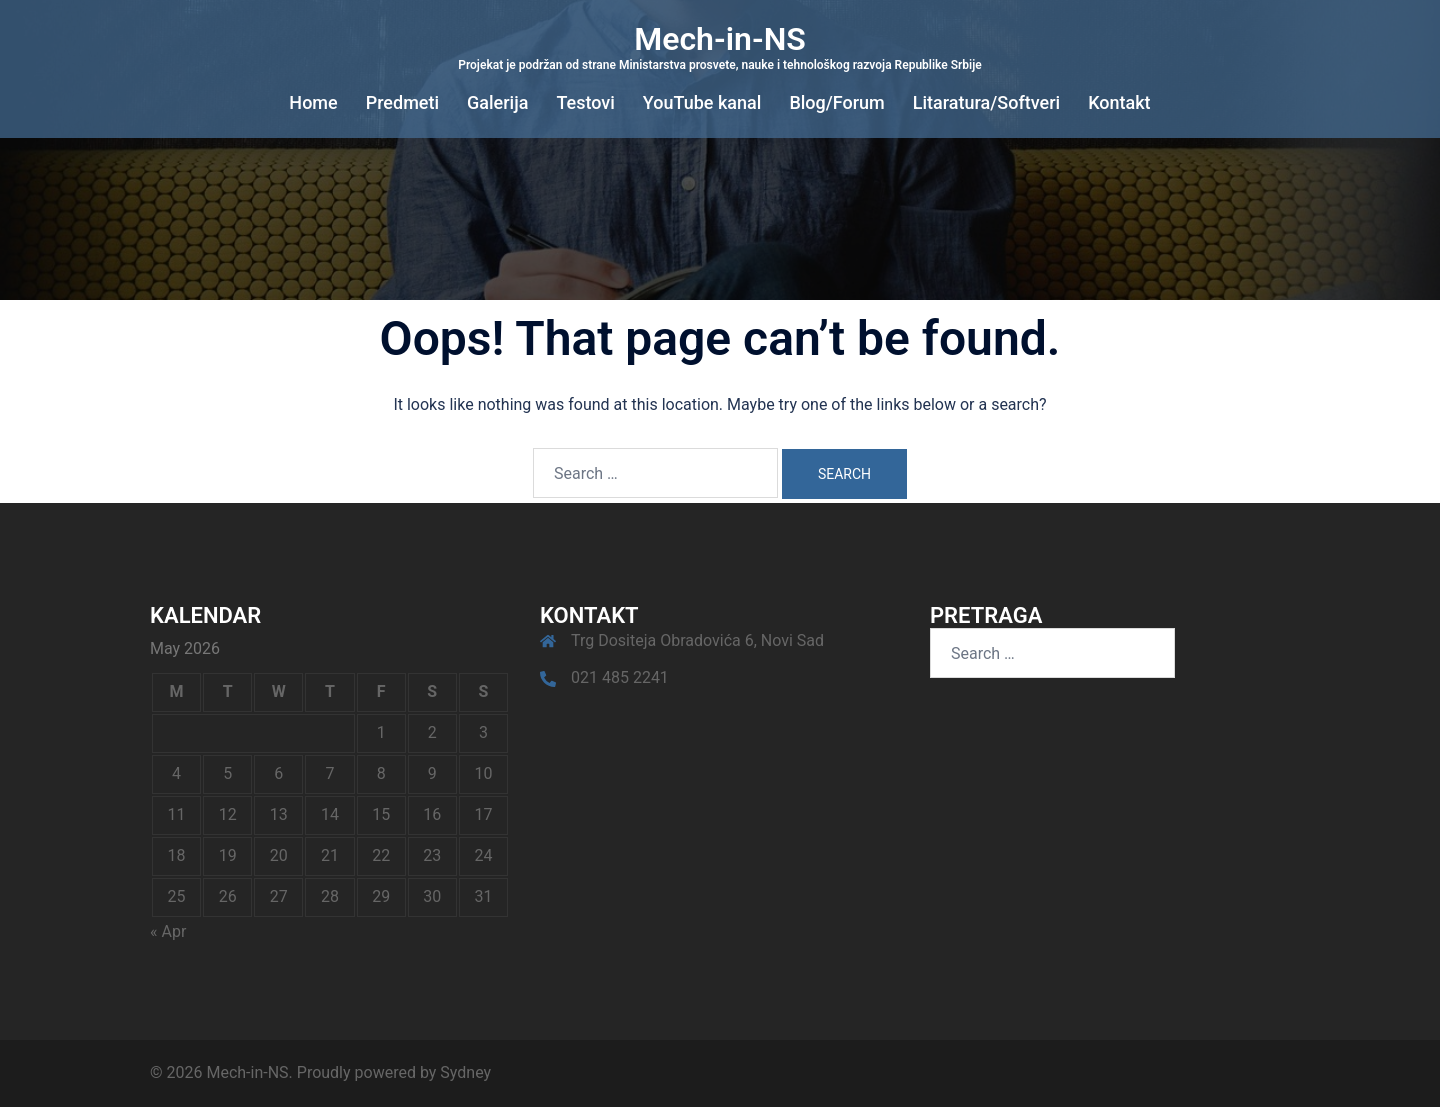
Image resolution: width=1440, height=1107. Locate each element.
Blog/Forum (836, 102)
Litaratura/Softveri (986, 102)
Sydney (465, 1072)
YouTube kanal (702, 102)
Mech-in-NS (720, 39)
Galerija (497, 102)
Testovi (585, 102)
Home (313, 102)
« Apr (168, 931)
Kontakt (1119, 102)
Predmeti (402, 102)
